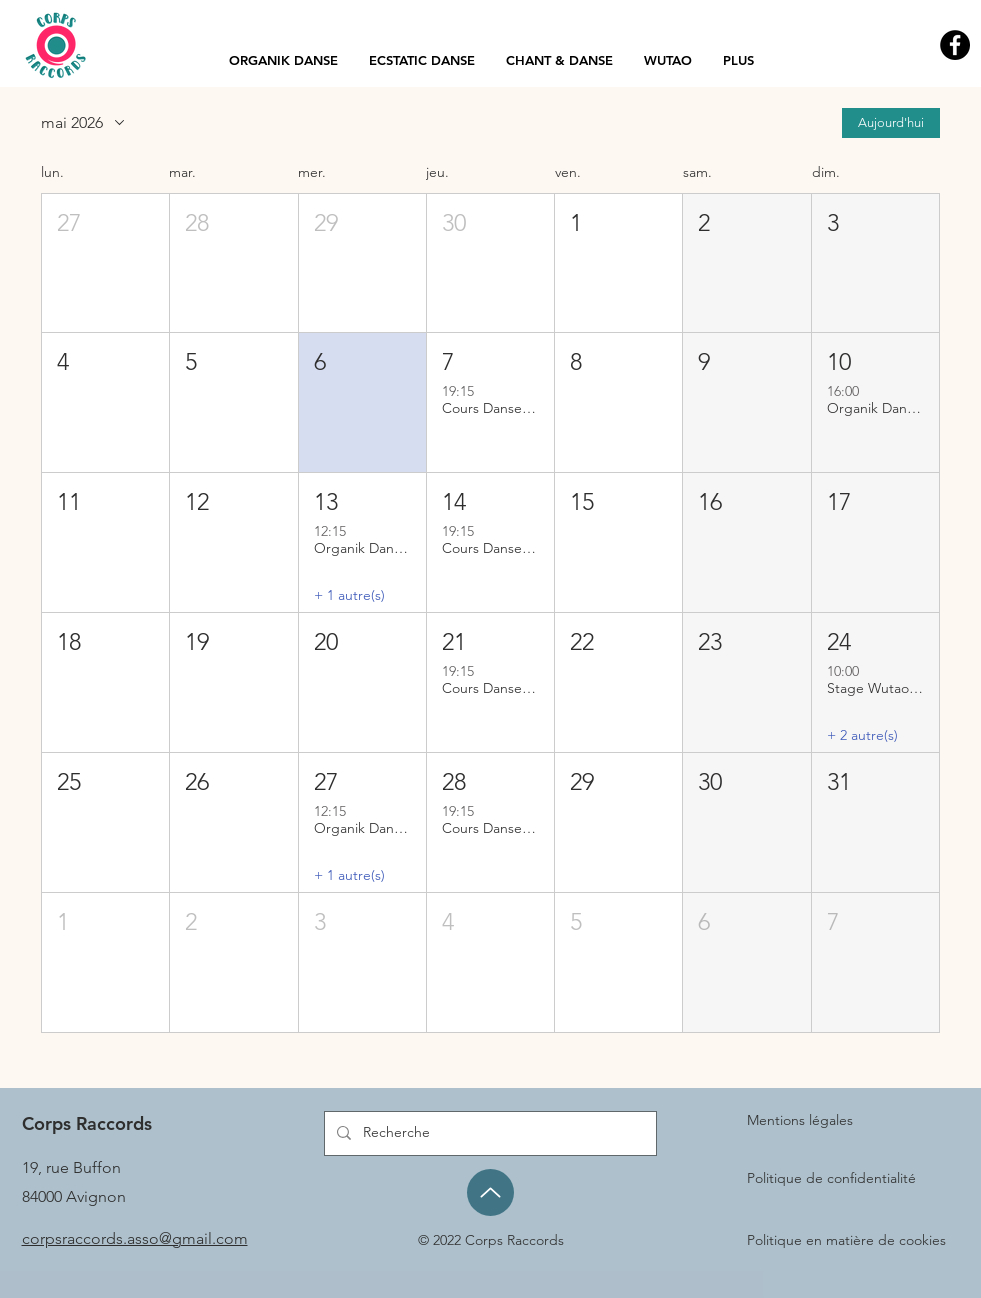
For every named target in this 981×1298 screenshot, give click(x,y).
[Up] (490, 1192)
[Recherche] (488, 1133)
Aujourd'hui (891, 122)
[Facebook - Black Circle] (955, 45)
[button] (105, 263)
